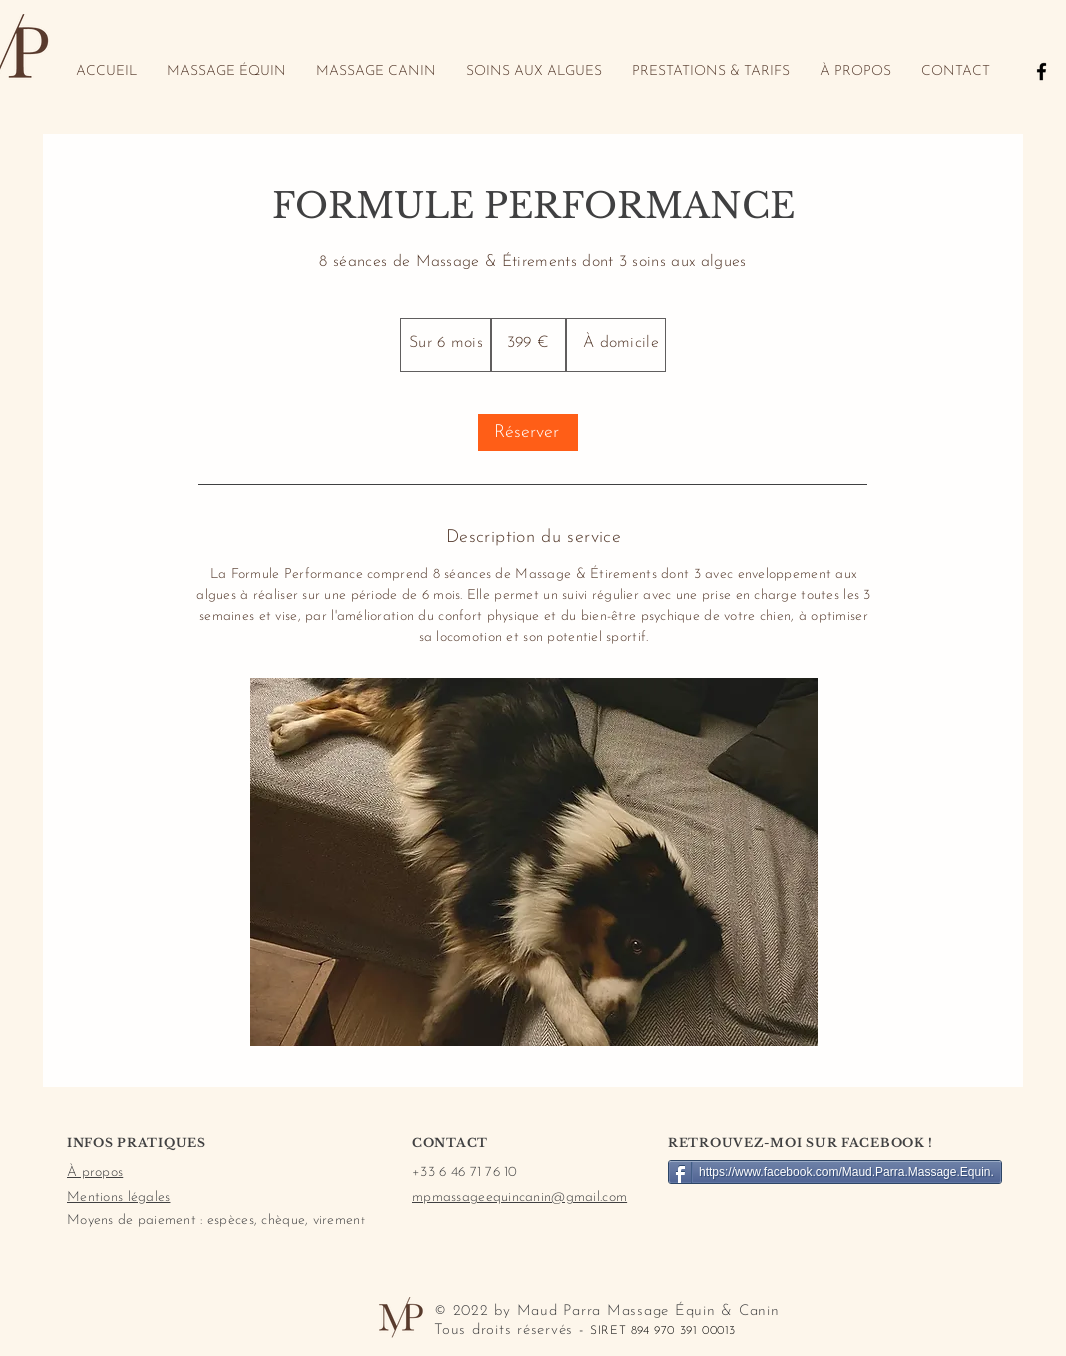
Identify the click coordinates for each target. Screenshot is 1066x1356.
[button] (534, 862)
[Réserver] (528, 432)
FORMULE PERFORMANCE (533, 205)
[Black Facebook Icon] (1041, 71)
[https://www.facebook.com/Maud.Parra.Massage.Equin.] (835, 1172)
